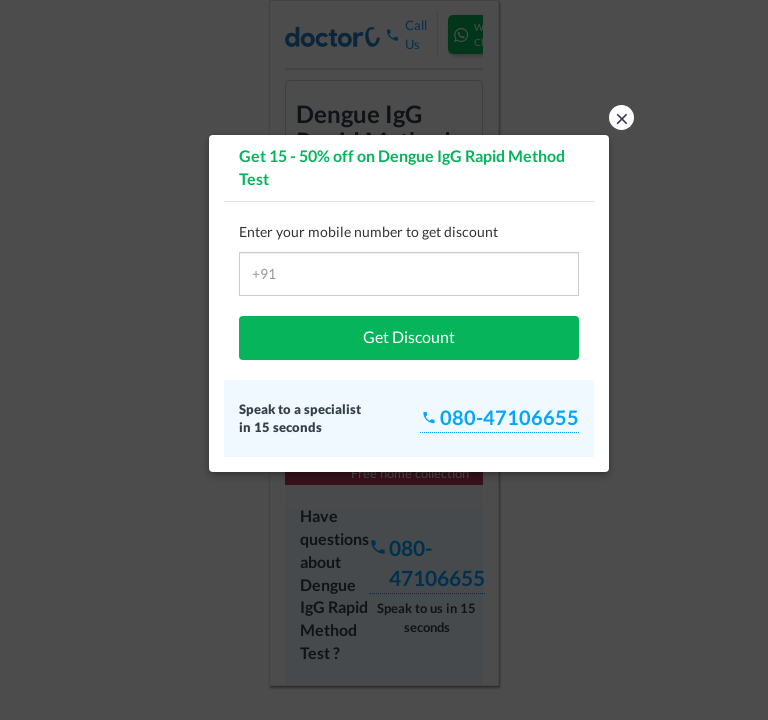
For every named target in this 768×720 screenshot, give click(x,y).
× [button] (622, 117)
